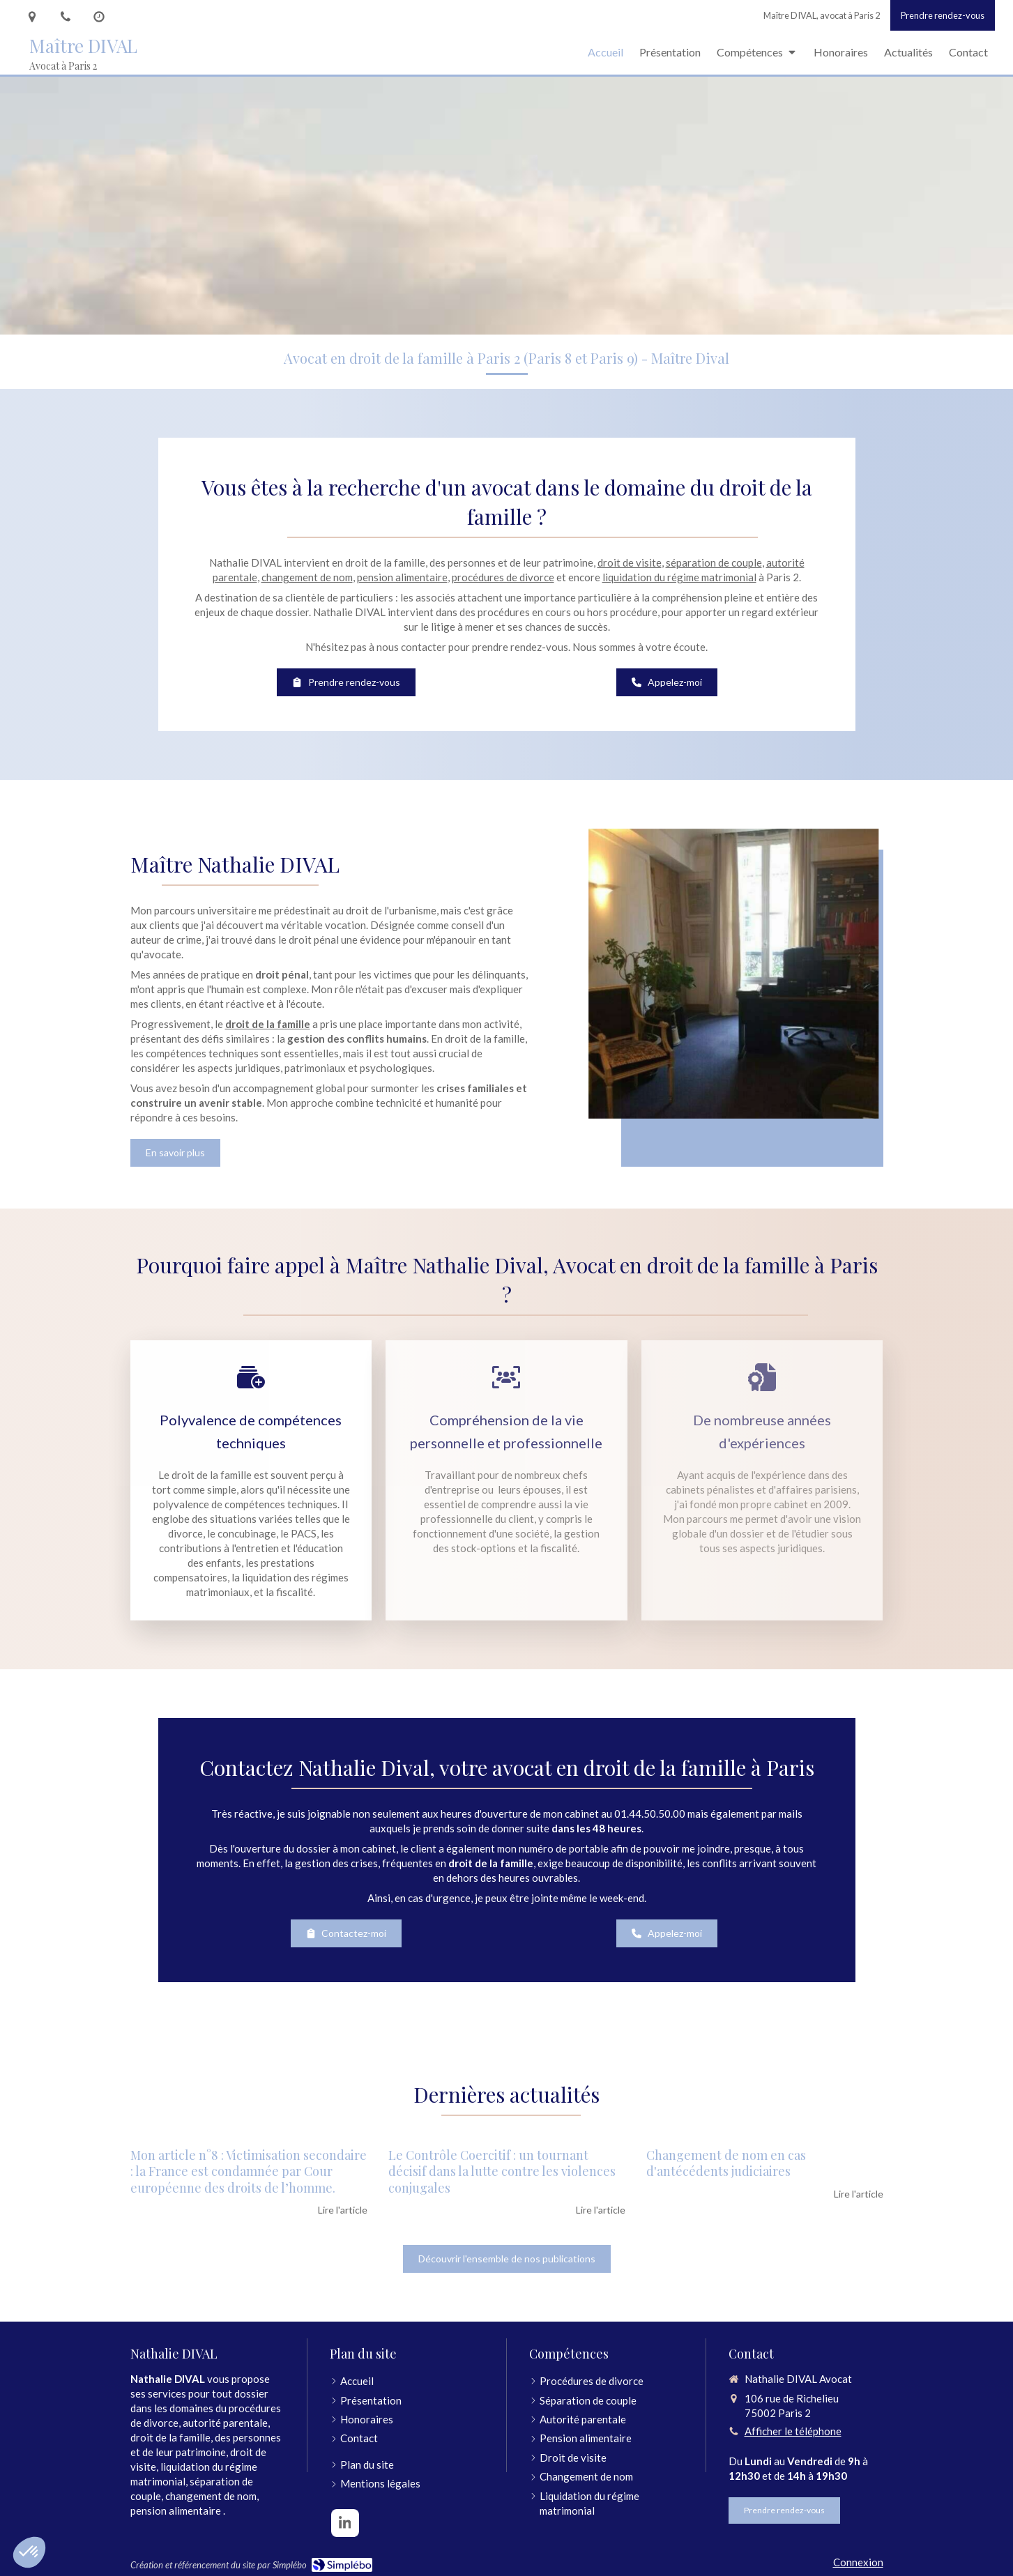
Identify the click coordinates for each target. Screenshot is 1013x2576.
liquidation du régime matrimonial (679, 577)
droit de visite (629, 562)
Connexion (858, 2562)
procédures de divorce (503, 577)
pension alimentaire (402, 577)
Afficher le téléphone (793, 2431)
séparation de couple (714, 562)
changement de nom (307, 577)
